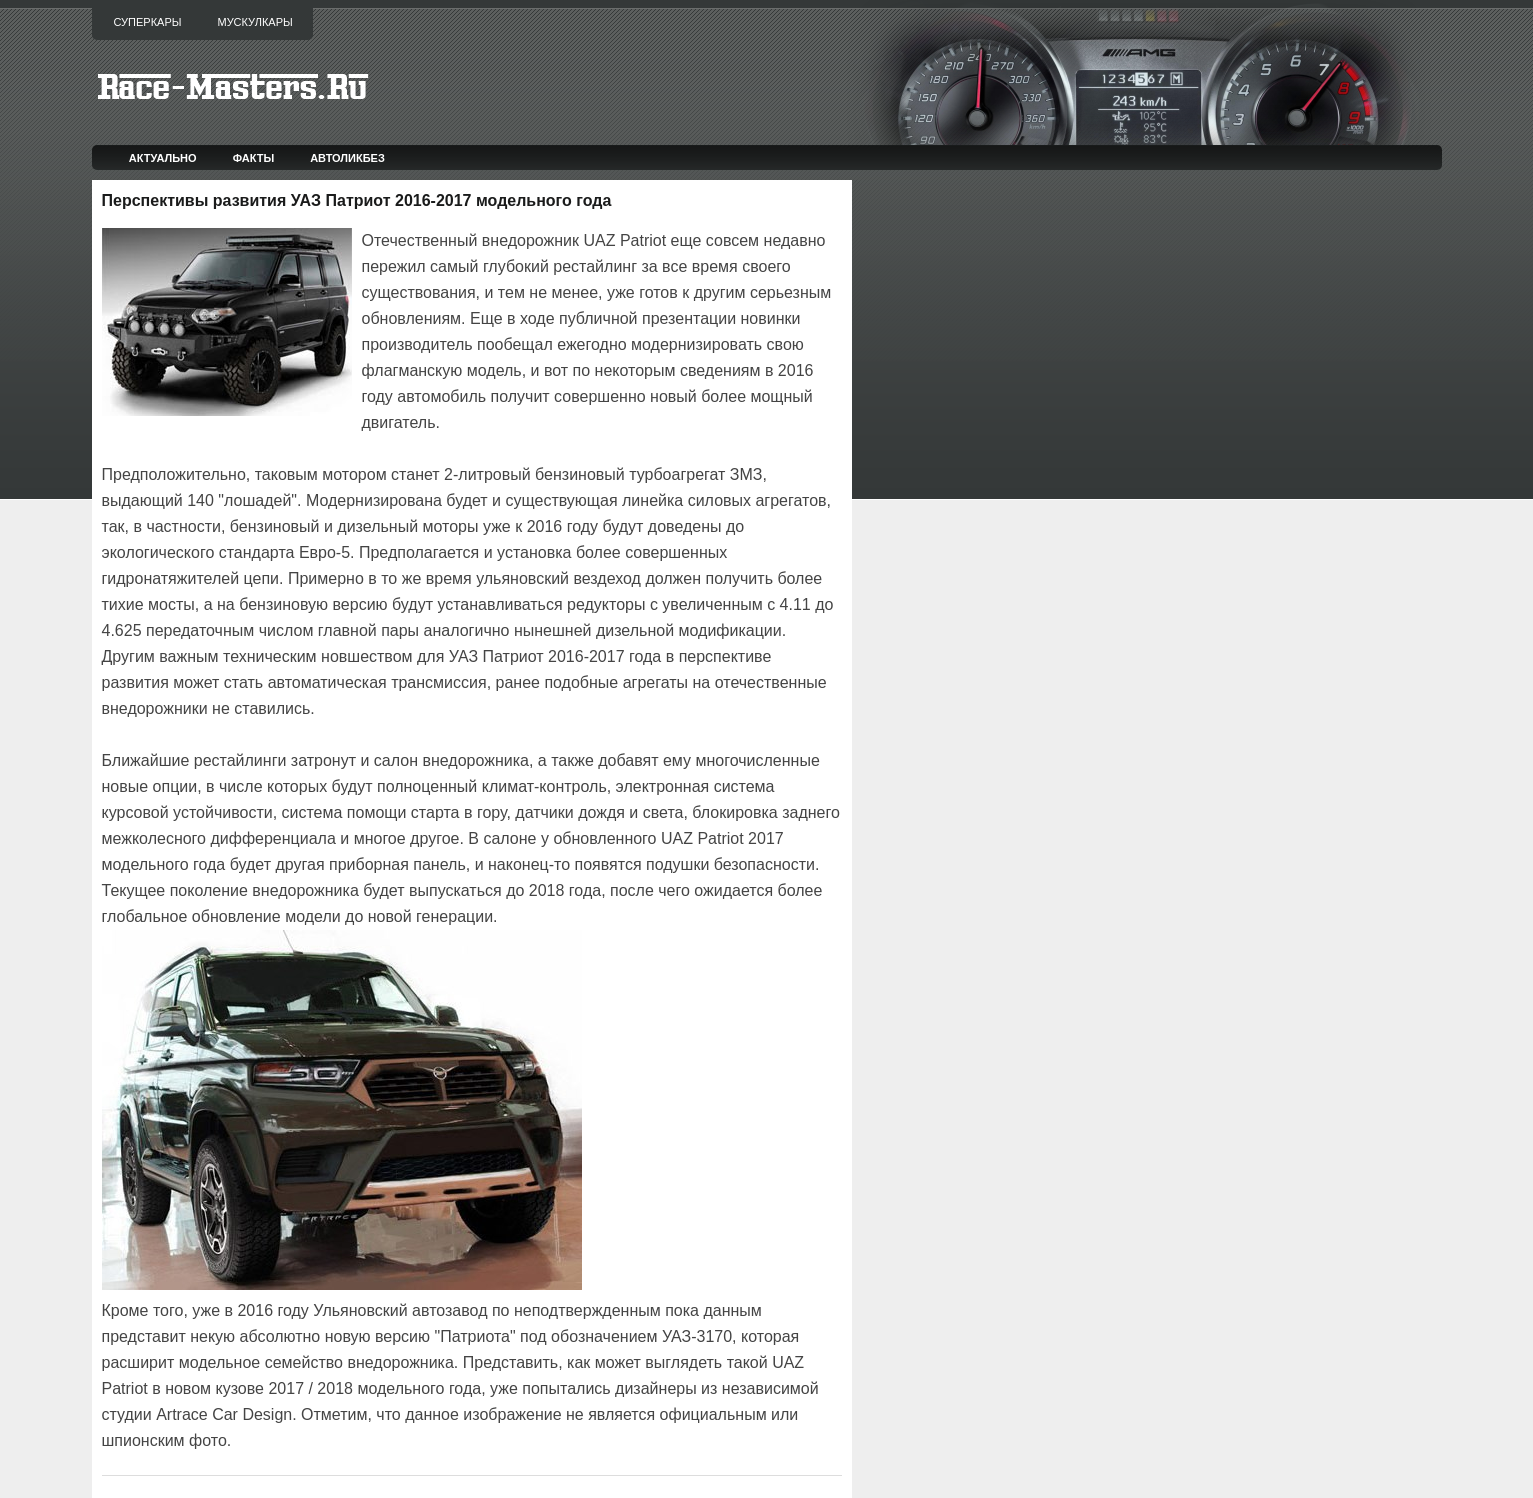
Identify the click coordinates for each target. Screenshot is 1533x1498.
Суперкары (148, 22)
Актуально (163, 158)
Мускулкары (254, 22)
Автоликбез (347, 158)
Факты (254, 158)
